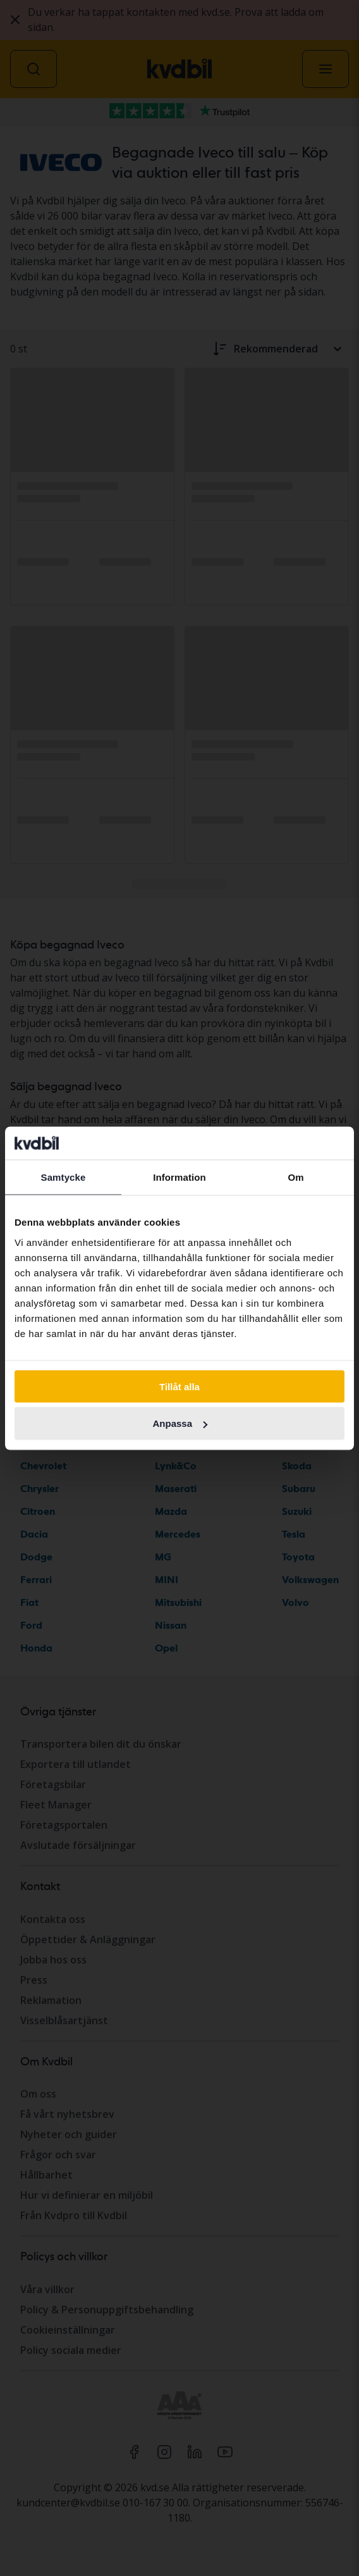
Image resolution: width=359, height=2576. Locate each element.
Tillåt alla (179, 1386)
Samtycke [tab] (63, 1177)
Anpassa (179, 1423)
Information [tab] (179, 1177)
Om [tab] (295, 1177)
